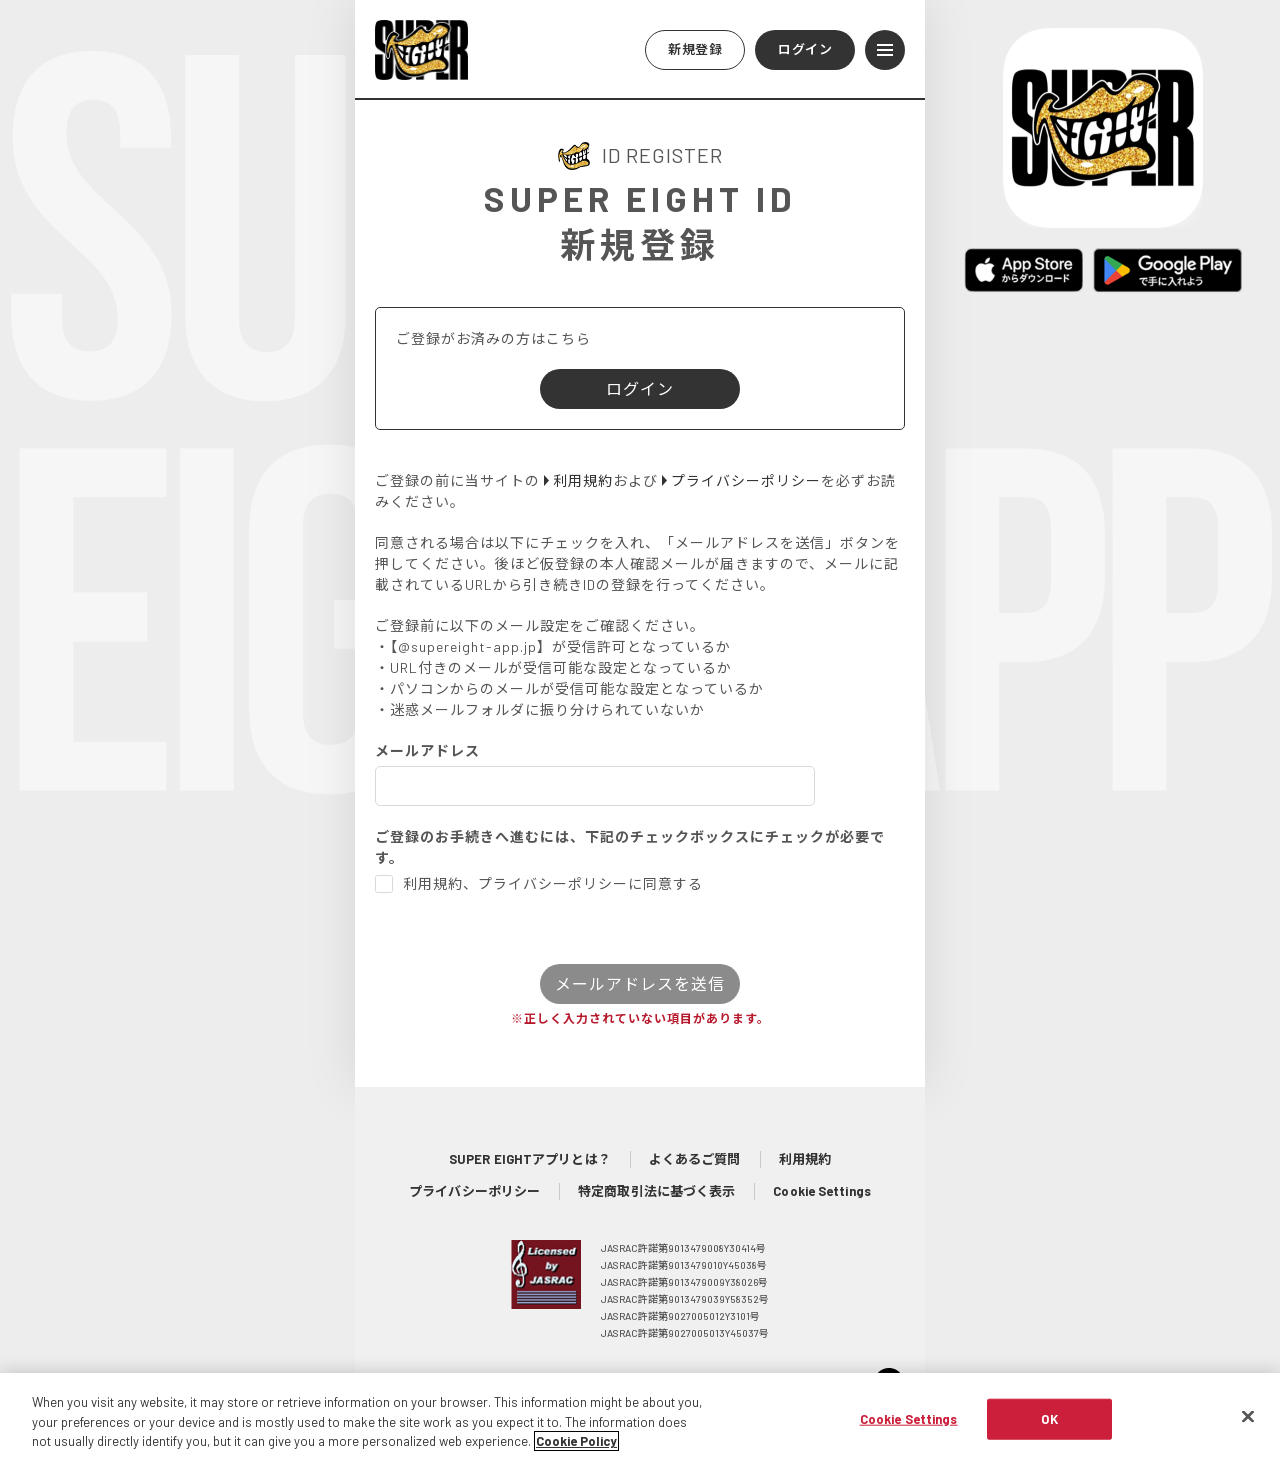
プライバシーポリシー (474, 1191)
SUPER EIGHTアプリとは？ (530, 1159)
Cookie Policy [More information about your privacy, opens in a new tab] (576, 1451)
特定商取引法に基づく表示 (656, 1191)
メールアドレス (427, 750)
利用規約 (805, 1159)
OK (1049, 1428)
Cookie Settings (822, 1191)
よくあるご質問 (695, 1159)
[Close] (1248, 1425)
